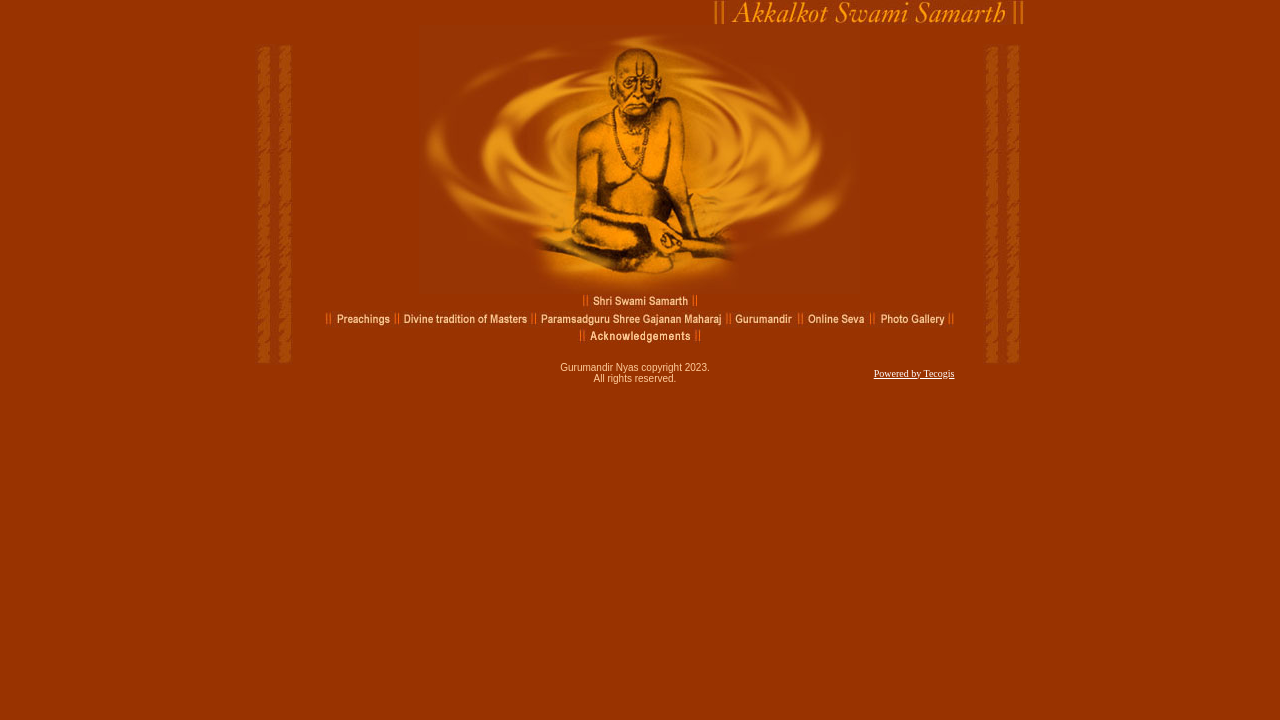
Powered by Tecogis (914, 373)
